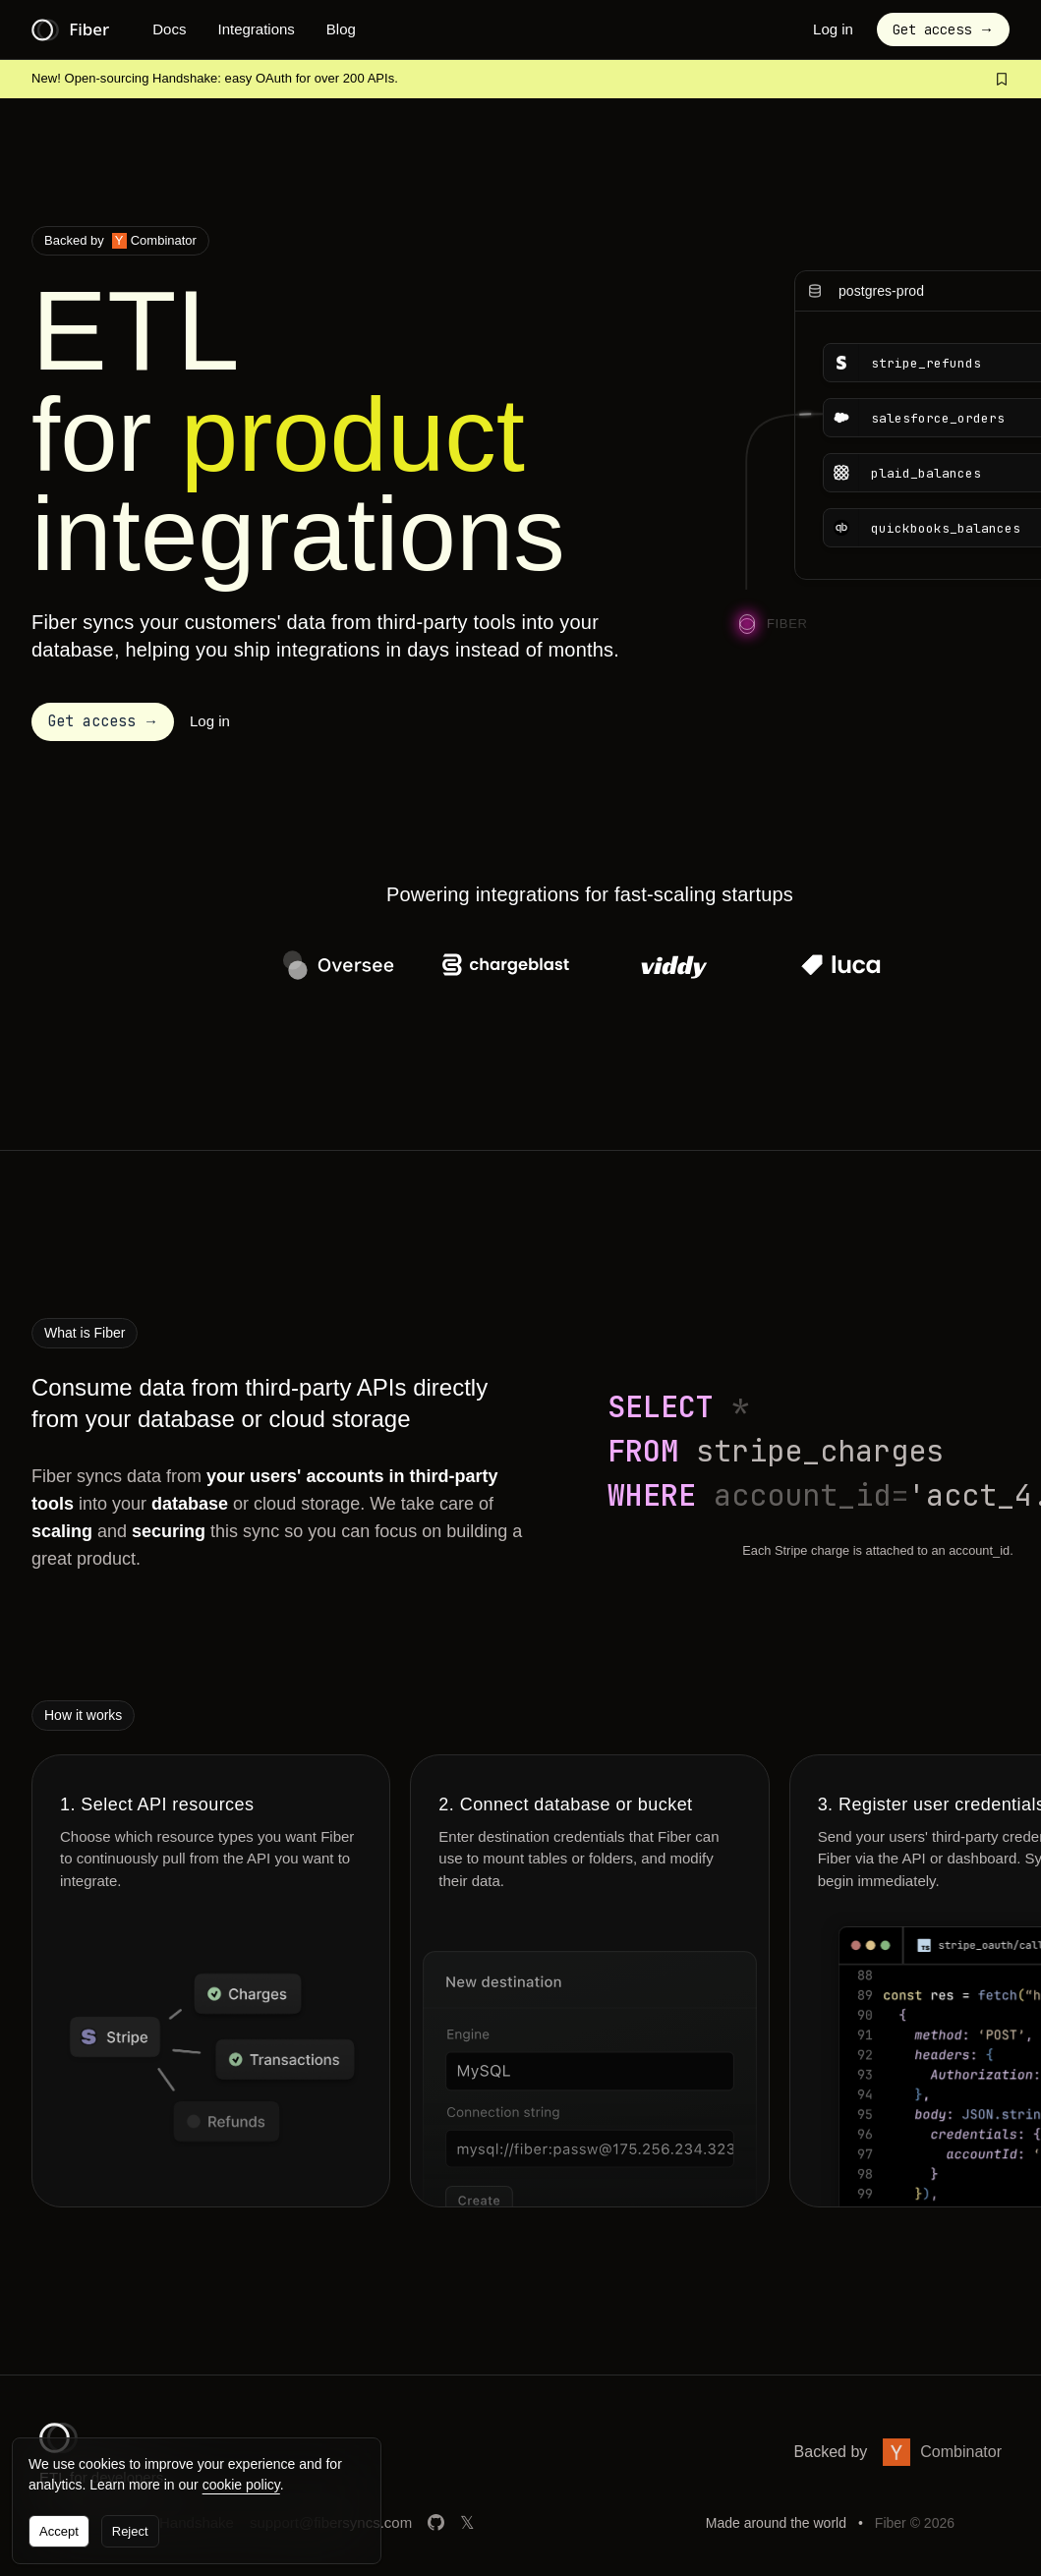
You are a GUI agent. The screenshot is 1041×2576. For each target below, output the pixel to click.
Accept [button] (59, 2531)
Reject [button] (130, 2531)
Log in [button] (833, 29)
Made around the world (776, 2523)
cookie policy (241, 2484)
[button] (102, 722)
